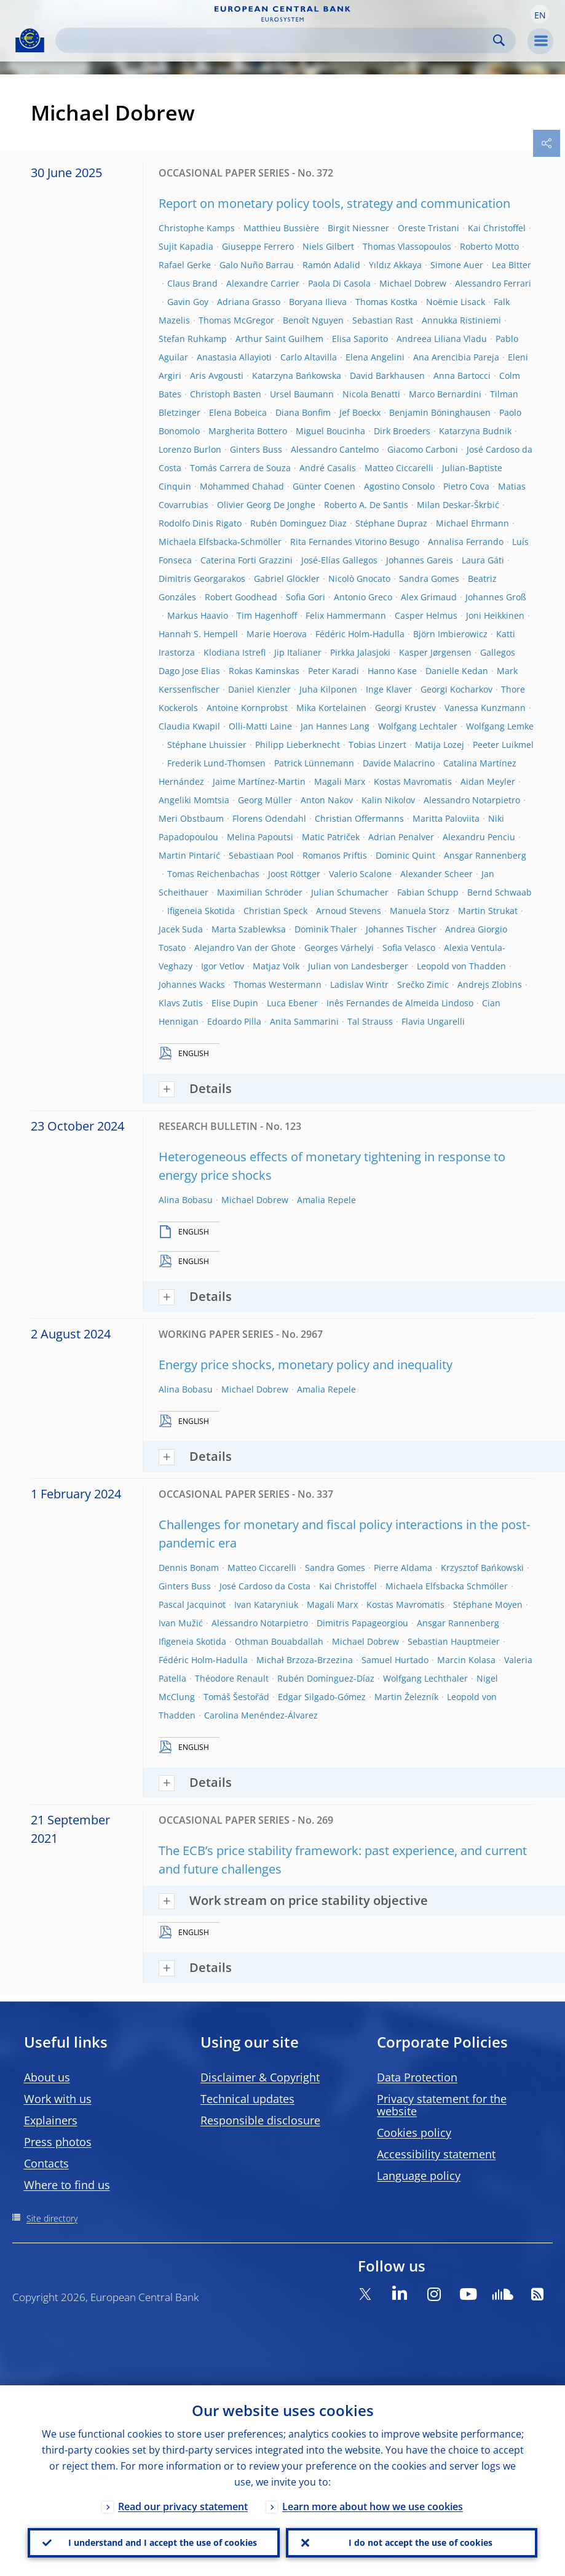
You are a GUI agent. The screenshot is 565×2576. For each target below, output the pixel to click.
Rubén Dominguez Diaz (298, 523)
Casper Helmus (426, 615)
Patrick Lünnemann (314, 763)
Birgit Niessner (358, 228)
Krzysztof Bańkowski (482, 1567)
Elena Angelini (375, 357)
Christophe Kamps (197, 228)
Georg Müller (265, 800)
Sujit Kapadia (186, 246)
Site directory (51, 2218)
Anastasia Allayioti (234, 357)
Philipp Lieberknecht (297, 744)
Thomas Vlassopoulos (407, 246)
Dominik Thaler (325, 929)
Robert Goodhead (241, 597)
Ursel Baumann (302, 394)
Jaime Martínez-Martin (259, 781)
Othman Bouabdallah (279, 1641)
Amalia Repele (326, 1200)
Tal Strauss (370, 1021)
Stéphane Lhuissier (207, 744)
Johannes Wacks (192, 984)
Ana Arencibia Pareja (456, 357)
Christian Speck (275, 910)
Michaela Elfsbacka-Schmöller (220, 541)
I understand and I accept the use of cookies (162, 2542)
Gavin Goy (187, 302)
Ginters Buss (256, 449)
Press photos (58, 2141)
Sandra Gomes (429, 578)
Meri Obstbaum (191, 818)
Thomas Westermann (278, 984)
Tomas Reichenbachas (213, 874)
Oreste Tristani (428, 228)
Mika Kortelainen (331, 708)
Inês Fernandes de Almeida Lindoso (399, 1003)
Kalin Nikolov (388, 800)
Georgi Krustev (405, 708)
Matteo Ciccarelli (399, 468)
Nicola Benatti (371, 394)
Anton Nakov (327, 800)
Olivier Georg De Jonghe (266, 505)
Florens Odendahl (269, 818)
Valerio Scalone (360, 874)
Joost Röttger (294, 874)
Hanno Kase (392, 671)
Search (499, 40)
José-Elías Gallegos (339, 560)
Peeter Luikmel (503, 744)
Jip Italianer (298, 652)
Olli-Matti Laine (260, 726)
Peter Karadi (333, 671)
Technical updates (247, 2098)
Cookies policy (414, 2132)
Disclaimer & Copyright (260, 2077)
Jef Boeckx (360, 412)
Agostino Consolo (399, 486)
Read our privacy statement (183, 2506)
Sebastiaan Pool (261, 855)
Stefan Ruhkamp (193, 338)
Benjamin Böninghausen (440, 412)
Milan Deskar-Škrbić (458, 505)
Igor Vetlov (222, 966)
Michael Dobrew (412, 283)
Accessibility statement (436, 2154)
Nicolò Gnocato (359, 578)
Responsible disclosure (260, 2120)
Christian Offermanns (359, 818)
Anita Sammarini (304, 1021)
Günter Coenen (324, 486)
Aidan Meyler (487, 781)
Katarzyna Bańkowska (296, 375)
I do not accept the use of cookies (420, 2542)
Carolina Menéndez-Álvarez (261, 1715)
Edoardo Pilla (234, 1021)
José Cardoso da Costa (264, 1586)
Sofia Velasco (408, 947)
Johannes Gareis (419, 560)
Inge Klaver (389, 689)
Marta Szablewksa (248, 929)
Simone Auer (456, 265)
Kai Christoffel (497, 228)
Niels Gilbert (328, 246)
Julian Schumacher (350, 892)
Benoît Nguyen (313, 320)
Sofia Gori (305, 597)
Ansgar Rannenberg (485, 855)
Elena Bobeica (238, 412)
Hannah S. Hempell (198, 634)
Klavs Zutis (181, 1003)
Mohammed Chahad (242, 486)
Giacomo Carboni (422, 449)
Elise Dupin (234, 1003)
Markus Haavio (197, 615)
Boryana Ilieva (318, 302)
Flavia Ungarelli (433, 1021)
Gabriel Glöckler (287, 578)
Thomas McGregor (236, 320)
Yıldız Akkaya (395, 265)
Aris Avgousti (216, 375)
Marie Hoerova (277, 634)
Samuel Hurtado (395, 1660)
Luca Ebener (292, 1003)
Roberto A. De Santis (366, 505)
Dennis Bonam (189, 1567)
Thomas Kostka (386, 302)
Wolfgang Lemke (500, 726)
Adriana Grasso (248, 302)
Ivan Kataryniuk (266, 1604)
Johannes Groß (495, 597)
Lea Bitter (511, 265)
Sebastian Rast (382, 320)
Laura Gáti (483, 560)
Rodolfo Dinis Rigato (200, 523)
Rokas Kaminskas (264, 671)
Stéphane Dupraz (391, 523)
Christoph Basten (225, 394)
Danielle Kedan (456, 671)
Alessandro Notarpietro (472, 800)
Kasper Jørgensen (435, 652)
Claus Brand (192, 283)
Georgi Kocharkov (456, 689)
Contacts (46, 2163)
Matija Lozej (439, 744)
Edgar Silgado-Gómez (322, 1697)
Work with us (58, 2098)
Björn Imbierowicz (450, 634)
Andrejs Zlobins (489, 984)
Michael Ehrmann (472, 523)
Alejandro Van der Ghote (245, 947)
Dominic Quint (405, 855)
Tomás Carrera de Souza (240, 468)
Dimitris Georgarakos (202, 578)
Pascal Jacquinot (192, 1604)
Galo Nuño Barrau (256, 265)
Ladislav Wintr (359, 984)
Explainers (50, 2120)
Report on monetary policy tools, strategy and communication (334, 203)
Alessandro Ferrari (493, 283)
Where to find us (67, 2184)
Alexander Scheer (436, 874)
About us (47, 2077)
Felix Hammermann (346, 615)
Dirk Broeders (402, 431)
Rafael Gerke (185, 265)
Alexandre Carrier (262, 283)
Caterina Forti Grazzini (246, 560)
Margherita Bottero (247, 431)
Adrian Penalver (401, 837)
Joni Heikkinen (495, 615)
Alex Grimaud (429, 597)
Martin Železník (406, 1697)
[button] (540, 14)
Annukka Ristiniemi (461, 320)
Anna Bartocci (462, 375)
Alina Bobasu (186, 1200)
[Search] (276, 40)
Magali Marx (339, 781)
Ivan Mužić (181, 1623)
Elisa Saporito (360, 338)
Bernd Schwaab (499, 892)
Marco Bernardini (445, 394)
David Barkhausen (387, 375)
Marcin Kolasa (466, 1660)
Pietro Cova (466, 486)
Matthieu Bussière (281, 228)
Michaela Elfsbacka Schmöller (446, 1586)
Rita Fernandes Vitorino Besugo (354, 541)
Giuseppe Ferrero (258, 246)
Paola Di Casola (339, 283)
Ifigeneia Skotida (201, 910)
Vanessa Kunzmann (485, 708)
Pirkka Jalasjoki (360, 652)
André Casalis (327, 468)
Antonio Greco (363, 597)
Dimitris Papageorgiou (362, 1623)
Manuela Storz (419, 910)
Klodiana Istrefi (234, 652)
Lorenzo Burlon (190, 449)
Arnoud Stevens (348, 910)
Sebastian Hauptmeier (454, 1641)
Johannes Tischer (401, 929)
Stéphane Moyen (488, 1604)
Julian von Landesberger (358, 966)
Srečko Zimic (423, 984)
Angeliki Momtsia (194, 800)
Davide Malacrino (399, 763)
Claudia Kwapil (189, 726)
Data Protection (417, 2077)
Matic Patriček (331, 837)
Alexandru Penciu (479, 837)
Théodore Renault (232, 1678)
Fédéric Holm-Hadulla (360, 634)
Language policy (418, 2175)
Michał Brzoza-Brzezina (304, 1660)
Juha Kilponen (328, 689)
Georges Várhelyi (339, 947)
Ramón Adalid (331, 265)
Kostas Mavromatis (413, 781)
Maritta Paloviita (446, 818)
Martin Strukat (488, 910)
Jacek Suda (181, 929)
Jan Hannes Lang (335, 726)
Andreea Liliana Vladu (442, 338)
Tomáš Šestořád (236, 1697)
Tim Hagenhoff (267, 615)
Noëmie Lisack (455, 302)
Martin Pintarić (189, 855)
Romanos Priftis (334, 855)
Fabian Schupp (428, 892)
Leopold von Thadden (461, 966)
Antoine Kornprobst (247, 708)
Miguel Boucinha (330, 431)
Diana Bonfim (303, 412)
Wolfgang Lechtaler (417, 726)
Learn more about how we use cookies (372, 2506)
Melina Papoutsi (260, 837)
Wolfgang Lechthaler (425, 1678)
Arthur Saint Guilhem (279, 338)
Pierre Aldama (403, 1567)
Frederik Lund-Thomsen (216, 763)
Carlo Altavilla (308, 357)
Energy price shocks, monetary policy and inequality (305, 1364)
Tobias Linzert (377, 744)
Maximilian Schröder (259, 892)
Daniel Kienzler (259, 689)
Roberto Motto (489, 246)
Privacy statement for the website (442, 2104)
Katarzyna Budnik (475, 431)
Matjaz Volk (276, 966)
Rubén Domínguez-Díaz (325, 1678)
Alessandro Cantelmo (335, 449)
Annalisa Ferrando (466, 541)
